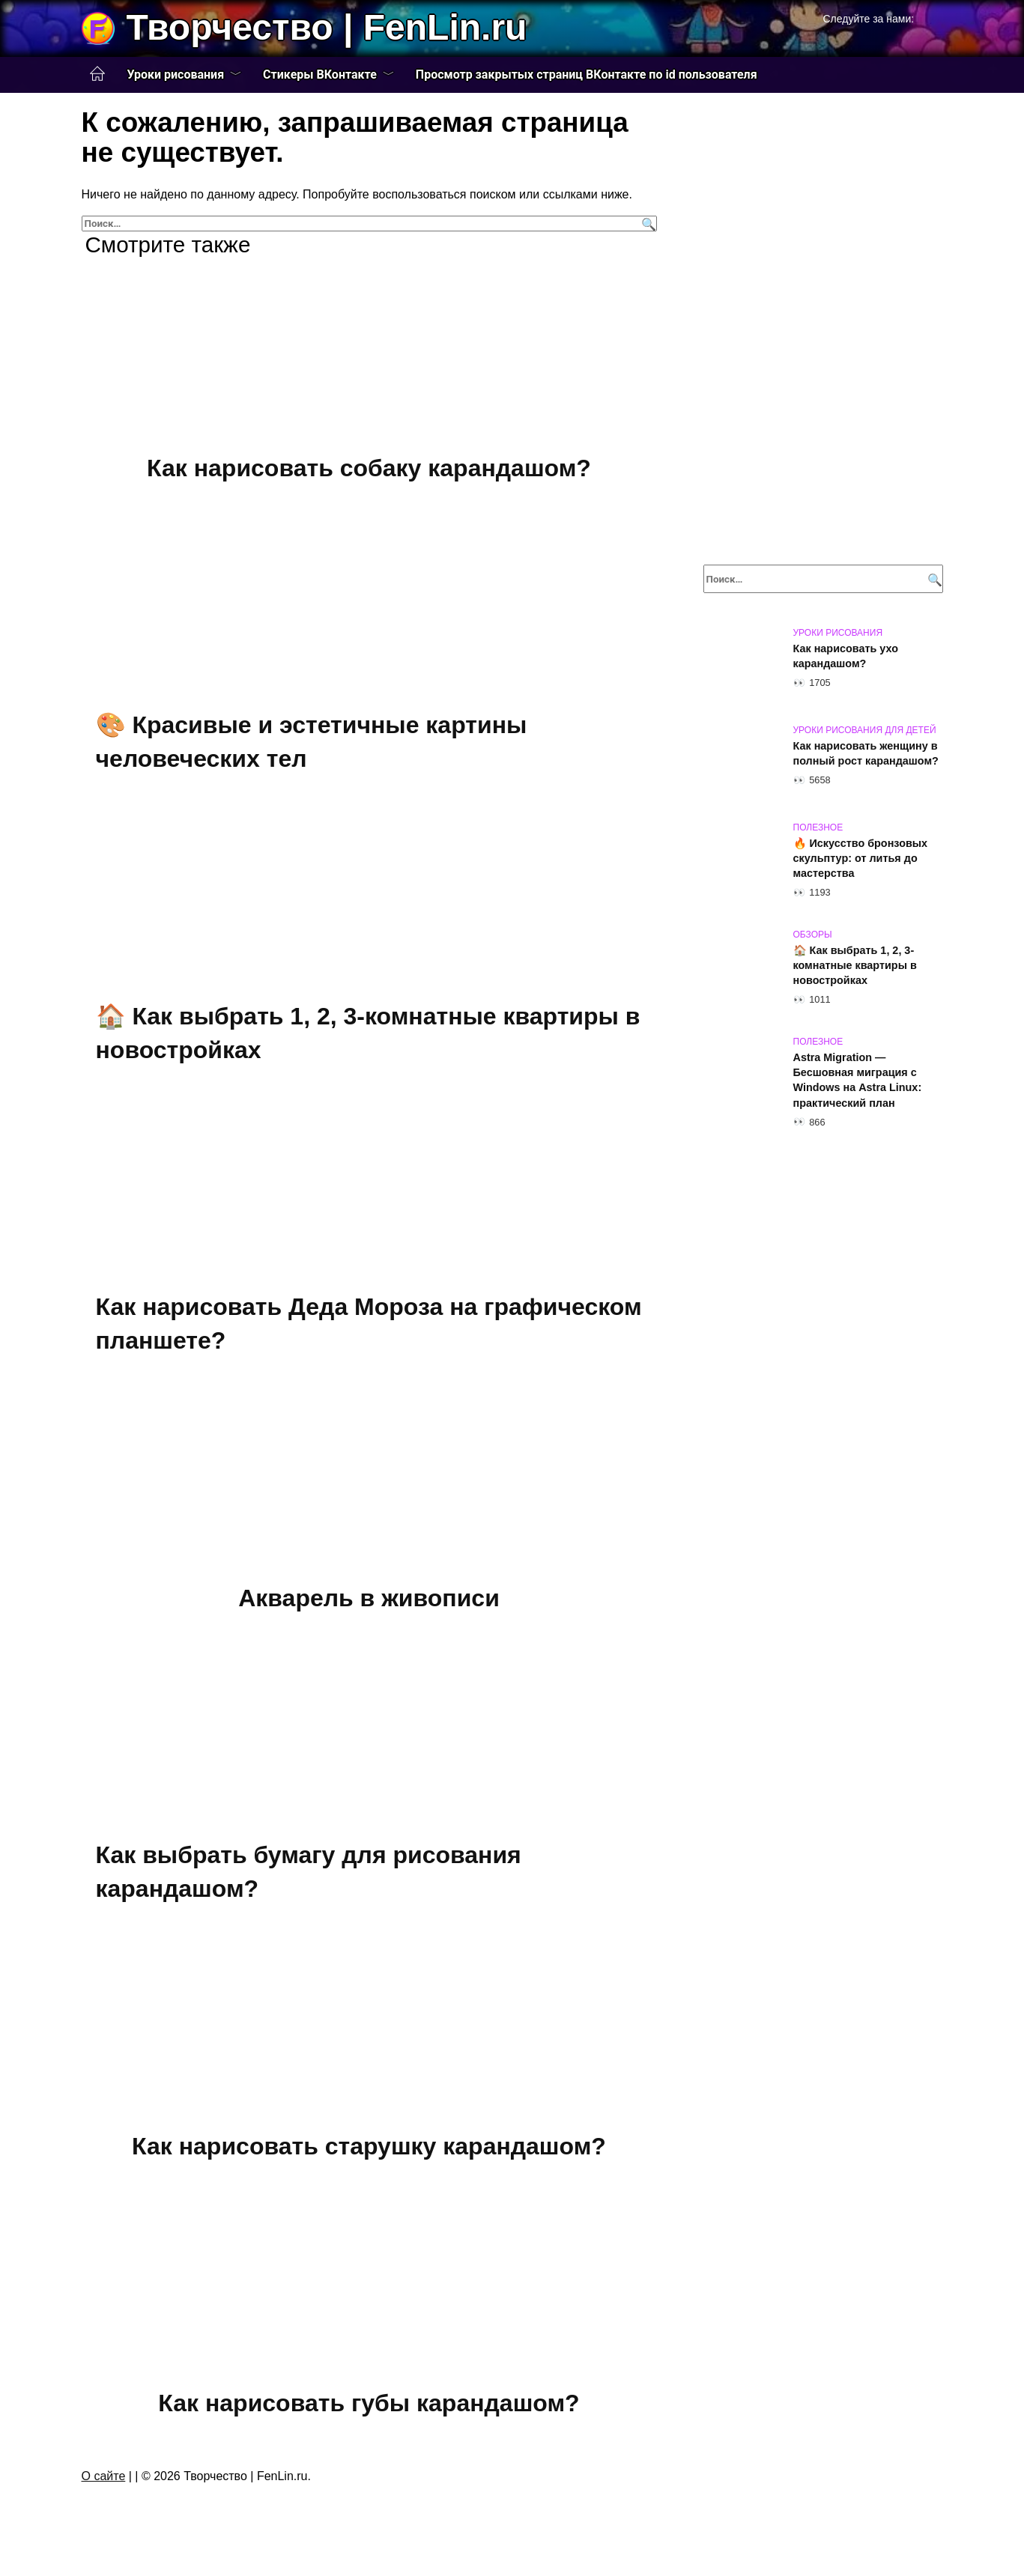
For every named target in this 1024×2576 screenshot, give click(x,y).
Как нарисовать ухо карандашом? (845, 656)
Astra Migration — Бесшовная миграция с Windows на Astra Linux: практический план (857, 1079)
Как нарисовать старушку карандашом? (369, 2146)
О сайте (104, 2476)
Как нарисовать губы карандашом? (368, 2403)
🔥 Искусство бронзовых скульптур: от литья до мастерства (860, 858)
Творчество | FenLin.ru (327, 27)
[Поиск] (647, 223)
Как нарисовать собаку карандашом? (369, 468)
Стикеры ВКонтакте (320, 74)
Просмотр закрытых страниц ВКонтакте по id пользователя (586, 74)
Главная (97, 74)
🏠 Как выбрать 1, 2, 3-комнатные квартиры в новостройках (855, 965)
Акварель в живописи (369, 1598)
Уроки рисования (176, 74)
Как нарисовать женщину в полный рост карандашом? (866, 753)
